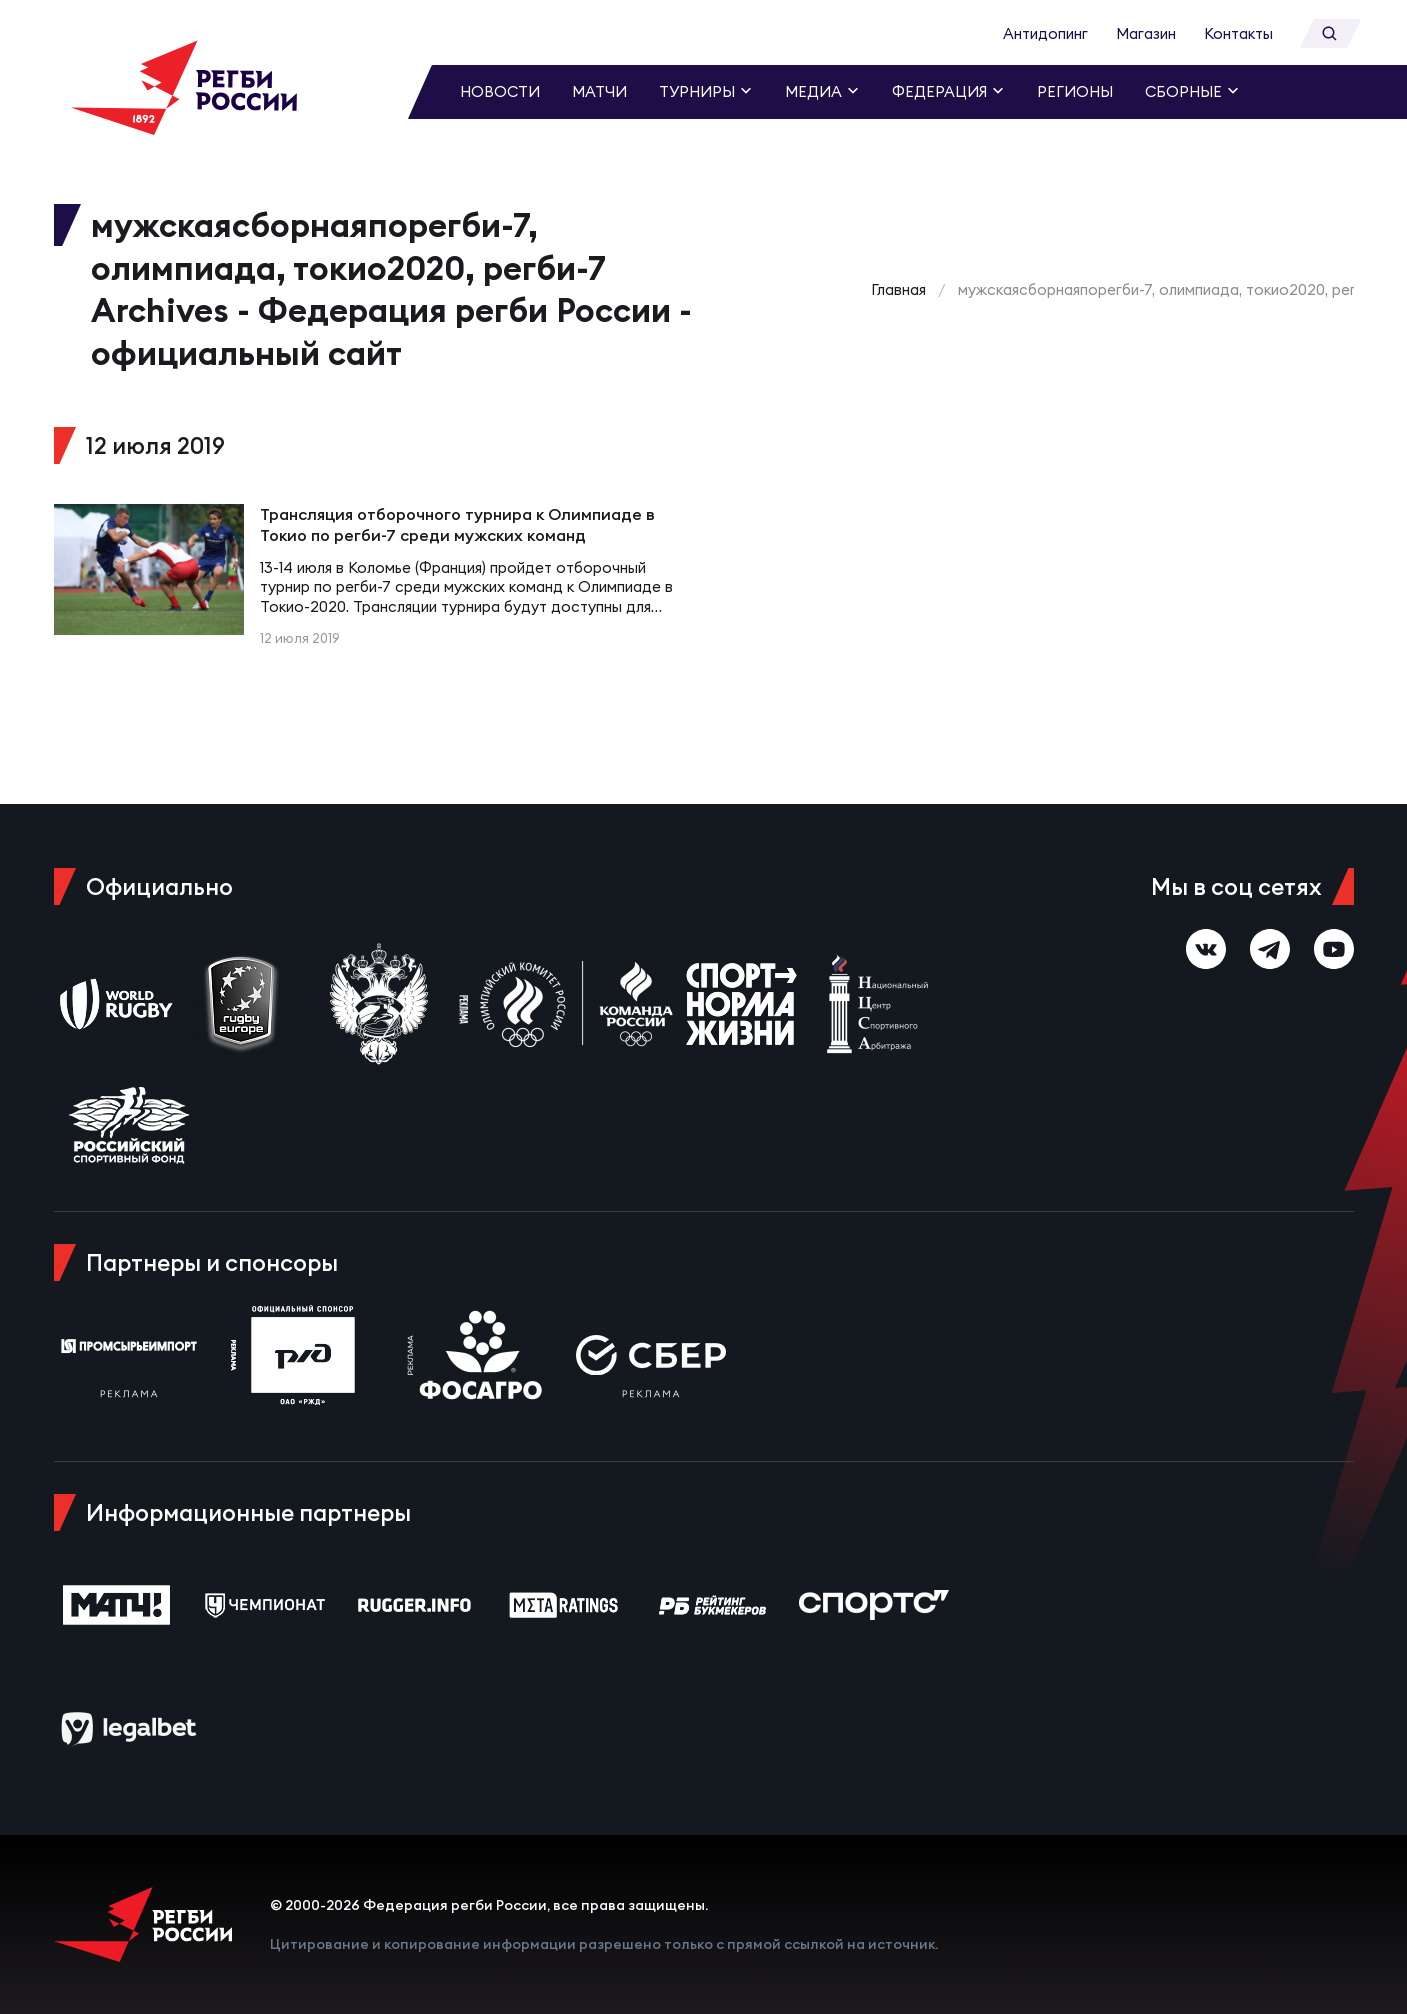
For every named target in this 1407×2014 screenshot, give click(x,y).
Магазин (1146, 33)
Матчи (599, 91)
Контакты (1238, 33)
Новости (500, 91)
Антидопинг (1045, 33)
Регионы (1075, 91)
